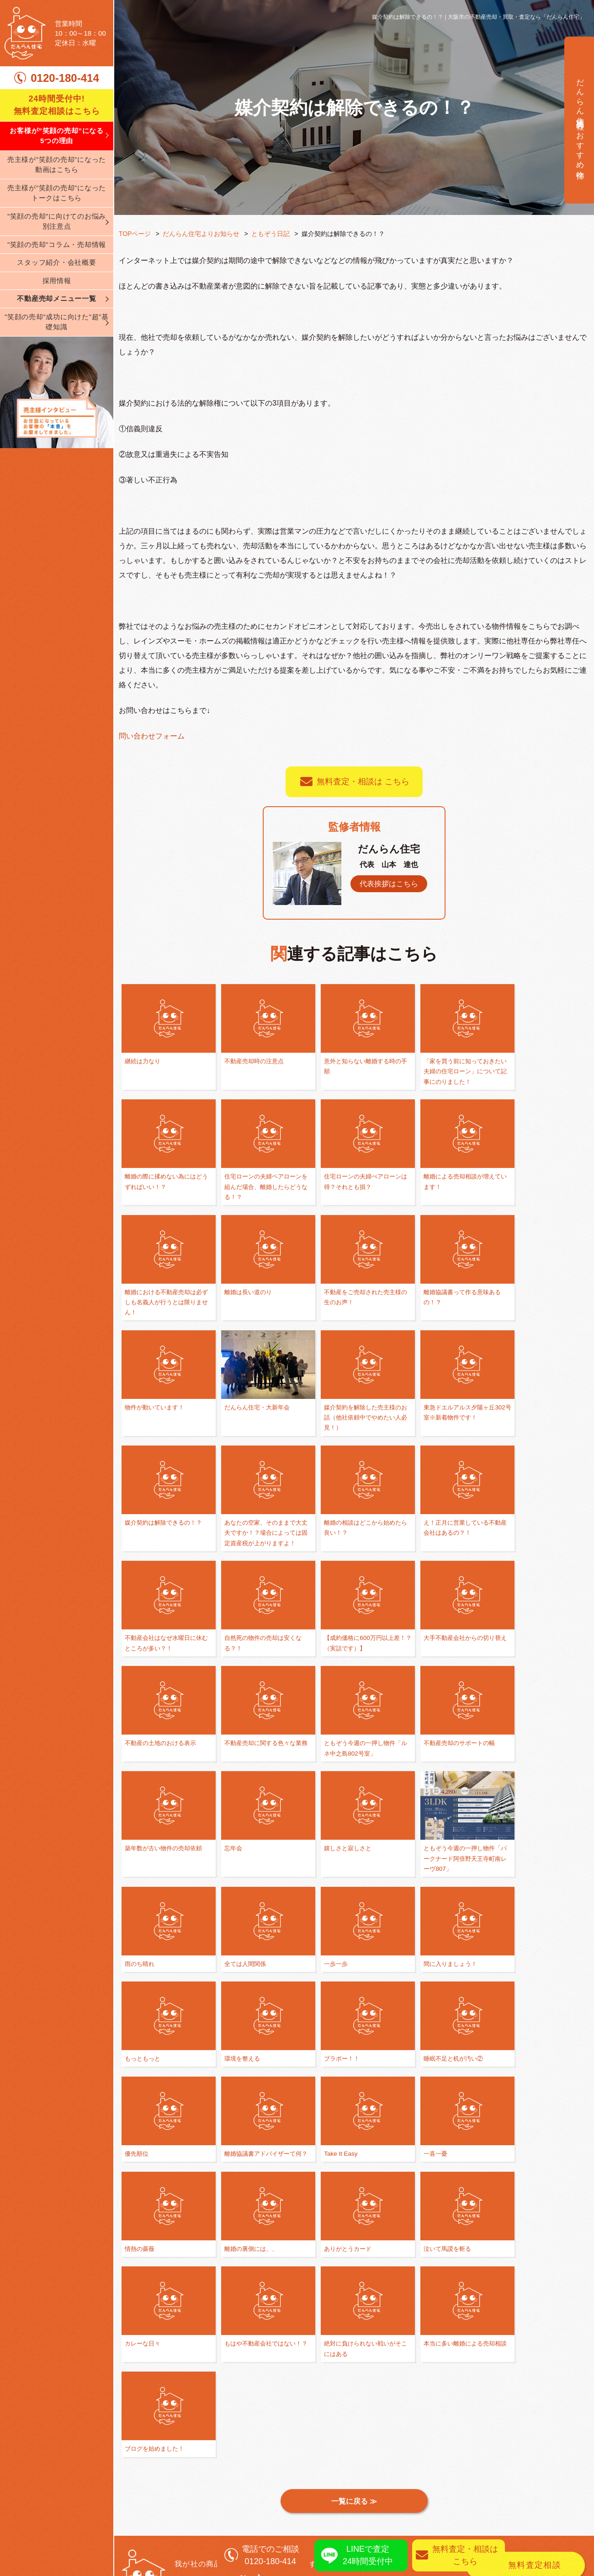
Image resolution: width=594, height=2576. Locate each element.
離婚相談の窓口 (328, 2427)
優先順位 (137, 1956)
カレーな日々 (426, 2062)
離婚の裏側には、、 (153, 2062)
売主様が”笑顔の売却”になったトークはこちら (56, 193)
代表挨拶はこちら (389, 884)
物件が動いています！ (345, 1292)
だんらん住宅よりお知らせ (201, 233)
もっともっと (238, 1861)
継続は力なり (144, 1061)
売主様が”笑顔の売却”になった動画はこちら (56, 164)
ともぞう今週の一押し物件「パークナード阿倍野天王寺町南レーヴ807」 (257, 1756)
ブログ (130, 2514)
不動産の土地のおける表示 (539, 1534)
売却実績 (551, 2470)
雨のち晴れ (329, 1745)
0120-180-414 (65, 78)
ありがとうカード (244, 2062)
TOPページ (135, 233)
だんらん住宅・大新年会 (442, 1292)
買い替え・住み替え (336, 2441)
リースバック (472, 2500)
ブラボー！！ (426, 1861)
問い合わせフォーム (152, 736)
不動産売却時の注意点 (251, 1061)
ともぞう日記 (270, 233)
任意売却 (464, 2456)
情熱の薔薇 (517, 1956)
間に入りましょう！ (153, 1861)
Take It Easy (331, 1956)
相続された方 (472, 2470)
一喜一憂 (420, 1956)
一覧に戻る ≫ (354, 2231)
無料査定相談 (535, 2294)
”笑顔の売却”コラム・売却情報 (56, 244)
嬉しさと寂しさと (150, 1745)
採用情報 (56, 280)
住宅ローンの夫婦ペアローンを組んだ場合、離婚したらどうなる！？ (163, 1187)
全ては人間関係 (429, 1745)
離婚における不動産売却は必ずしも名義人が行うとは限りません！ (445, 1187)
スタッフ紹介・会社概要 (56, 262)
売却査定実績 (559, 2485)
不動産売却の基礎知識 (340, 2456)
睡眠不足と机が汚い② (533, 1861)
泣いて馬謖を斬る (338, 2062)
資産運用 (464, 2485)
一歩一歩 (514, 1745)
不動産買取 (468, 2441)
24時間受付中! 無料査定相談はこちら (57, 105)
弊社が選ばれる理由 (153, 2427)
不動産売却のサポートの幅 (351, 1640)
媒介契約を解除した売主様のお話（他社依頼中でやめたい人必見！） (539, 1303)
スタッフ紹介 (142, 2500)
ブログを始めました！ (345, 2167)
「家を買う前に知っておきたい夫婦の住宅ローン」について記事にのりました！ (445, 1071)
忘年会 (510, 1640)
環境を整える (332, 1861)
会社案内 (134, 2470)
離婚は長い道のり (526, 1176)
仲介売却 (464, 2427)
